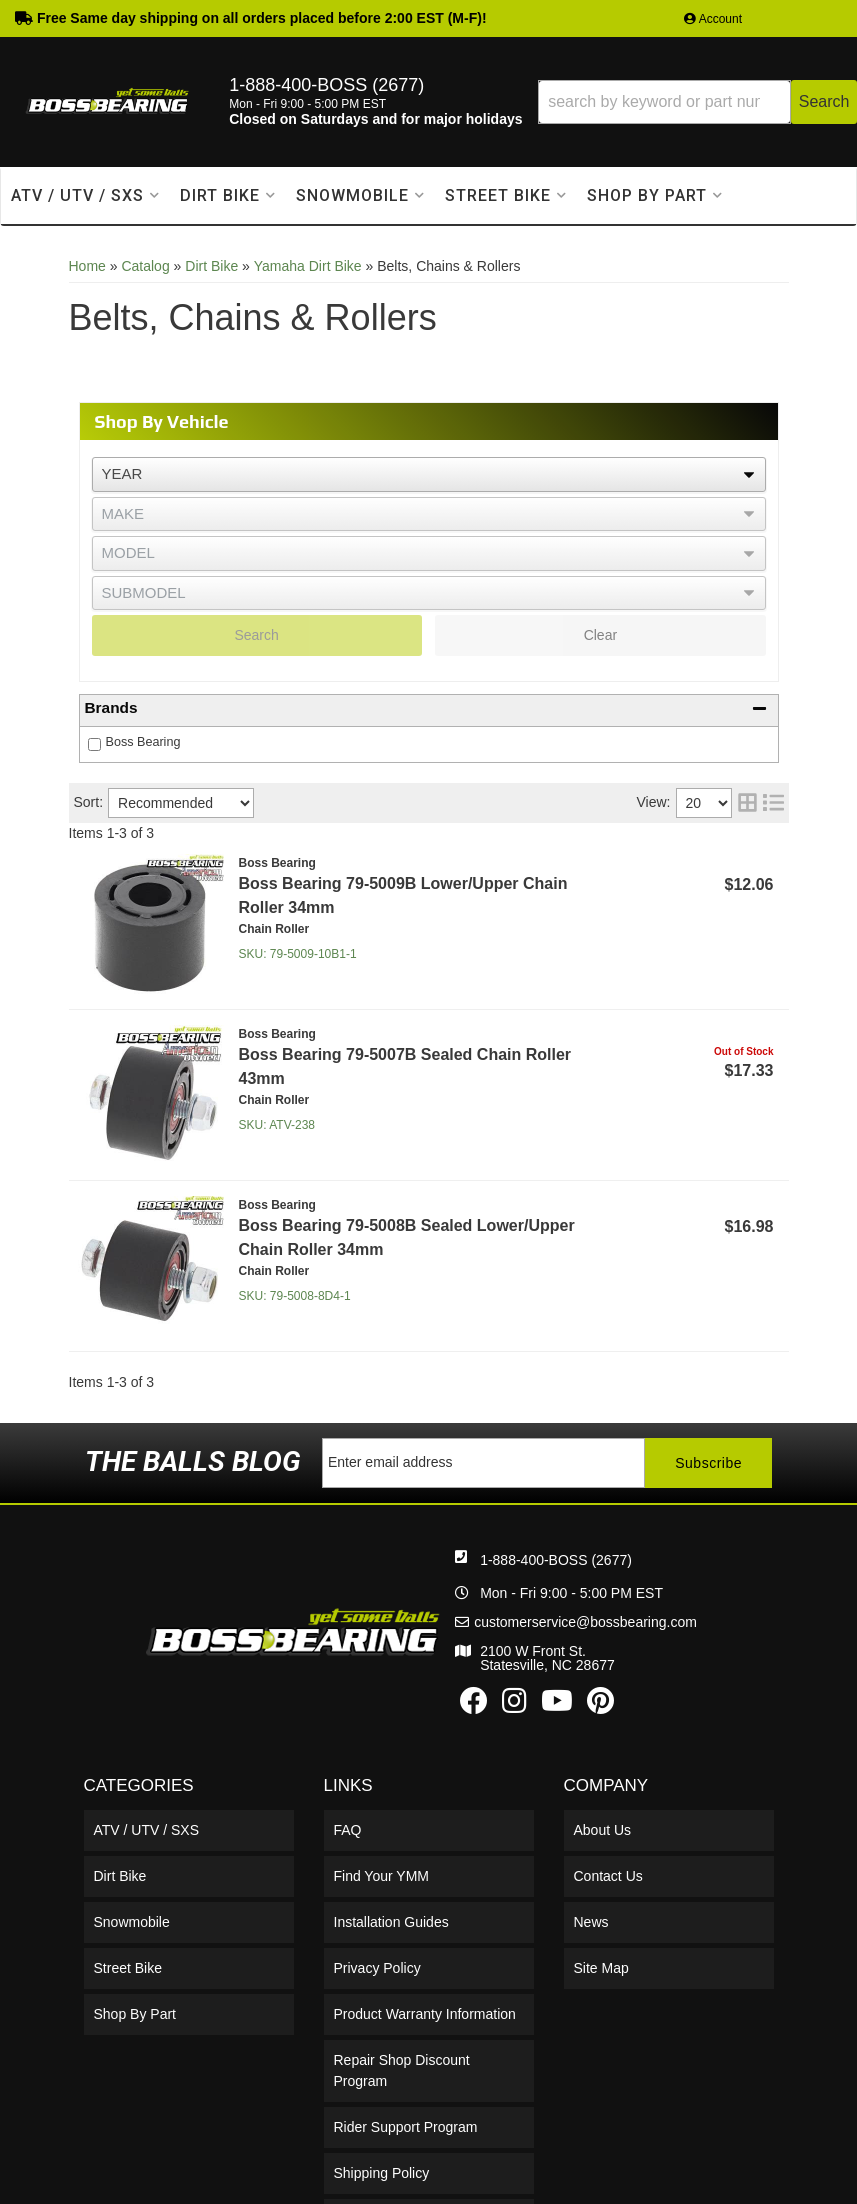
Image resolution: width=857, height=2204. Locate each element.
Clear (600, 635)
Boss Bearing (143, 742)
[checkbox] (94, 744)
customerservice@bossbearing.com (585, 1622)
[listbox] (429, 474)
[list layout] (773, 803)
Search (256, 635)
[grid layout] (747, 803)
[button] (697, 102)
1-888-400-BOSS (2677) (556, 1560)
